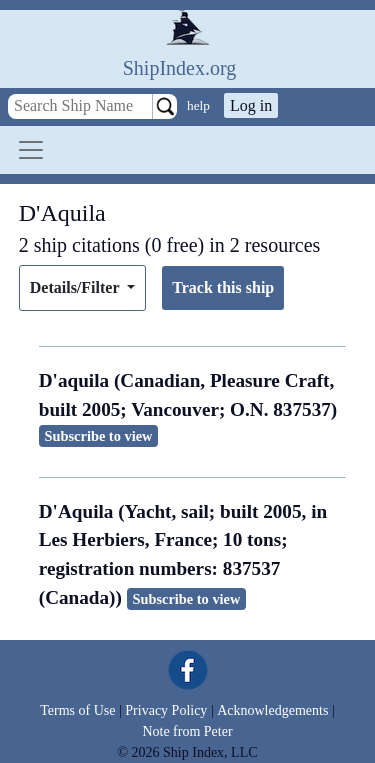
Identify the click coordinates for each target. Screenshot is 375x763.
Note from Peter (187, 731)
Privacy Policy (166, 710)
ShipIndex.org (180, 68)
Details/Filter (76, 287)
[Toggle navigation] (31, 150)
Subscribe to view (99, 436)
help (198, 105)
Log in (251, 105)
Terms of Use (77, 710)
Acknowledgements (272, 710)
